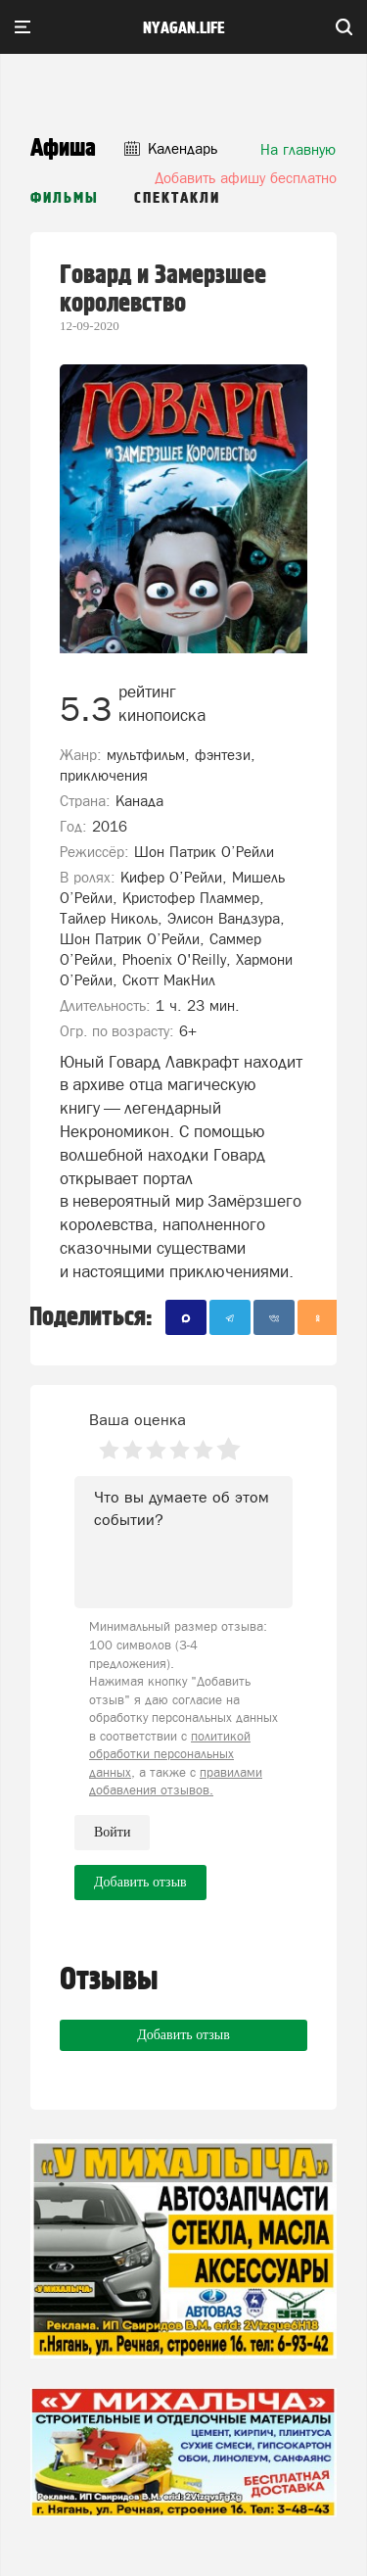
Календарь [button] (170, 148)
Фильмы (64, 198)
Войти (112, 1832)
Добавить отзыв (183, 2034)
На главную (298, 149)
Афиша (63, 148)
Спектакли (177, 198)
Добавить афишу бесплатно (246, 177)
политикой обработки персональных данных (170, 1754)
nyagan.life (183, 28)
